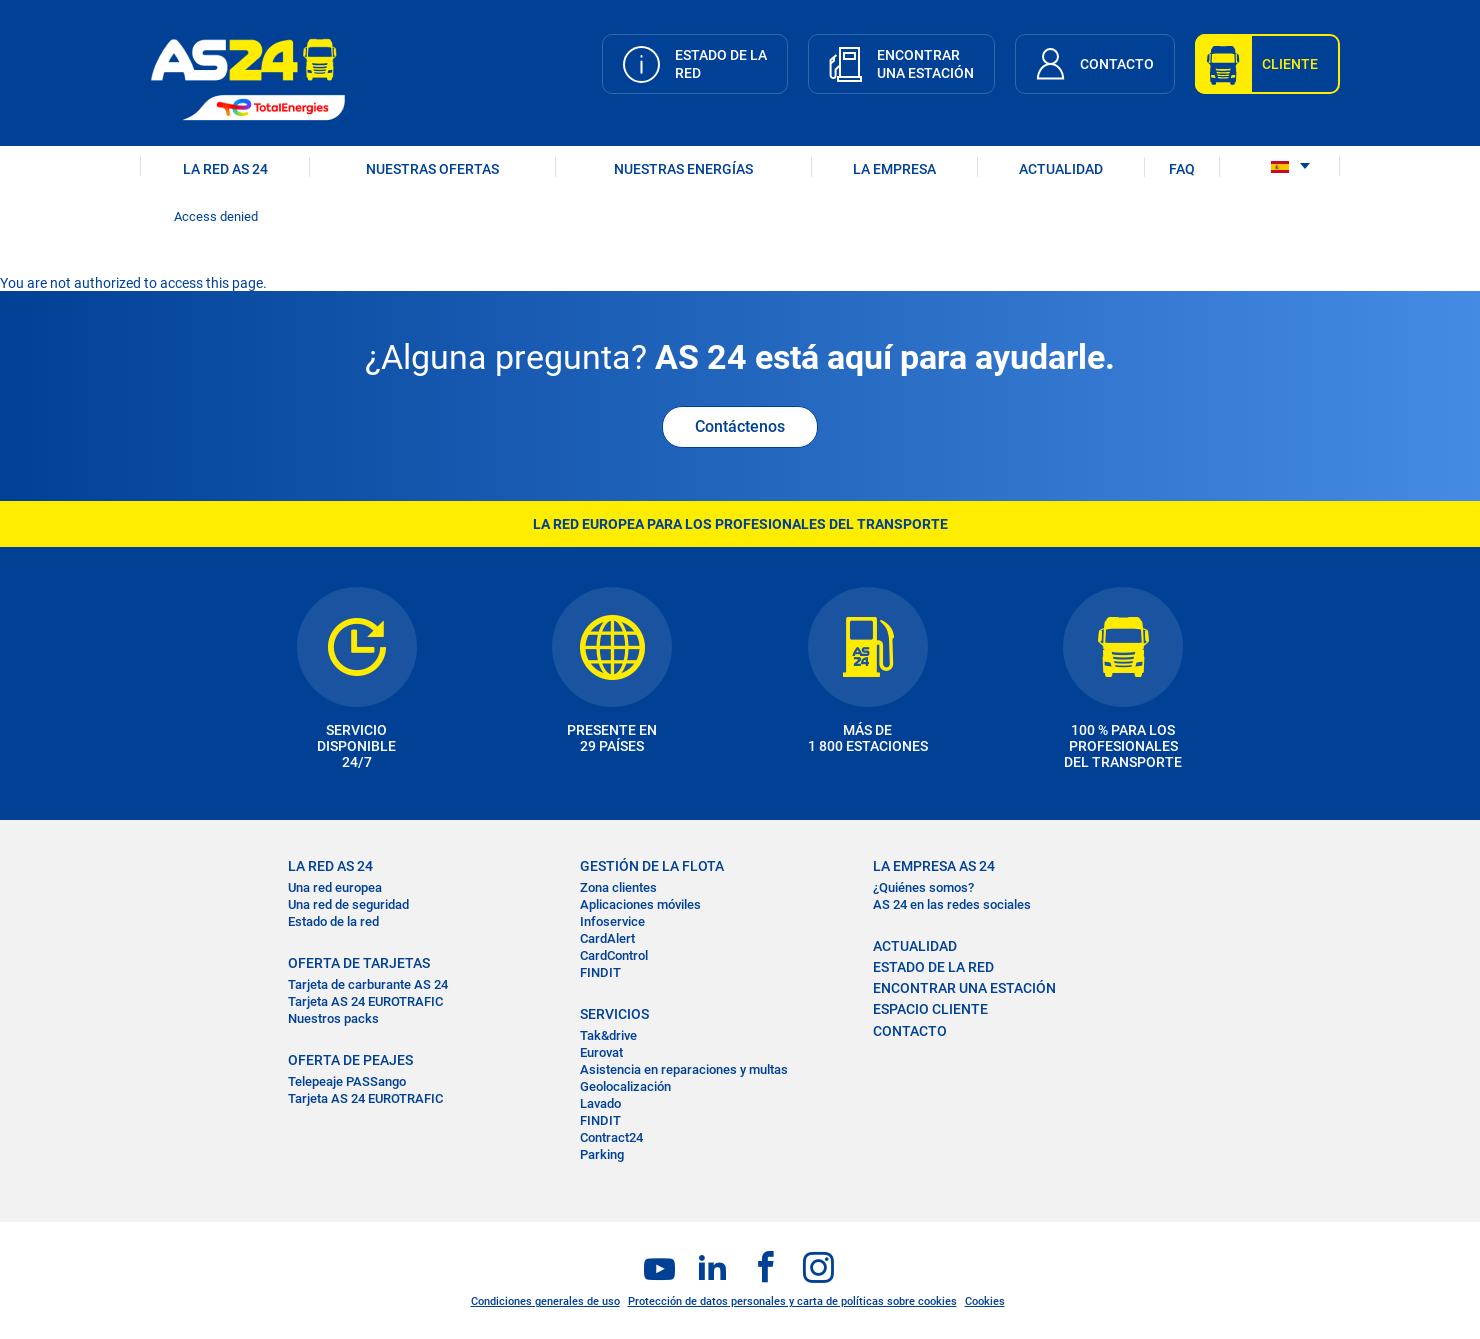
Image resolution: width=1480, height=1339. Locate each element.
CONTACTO (910, 1031)
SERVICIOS (614, 1014)
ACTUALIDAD (1061, 169)
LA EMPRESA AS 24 (934, 866)
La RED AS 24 (330, 866)
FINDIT (600, 972)
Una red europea (335, 887)
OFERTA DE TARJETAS (359, 963)
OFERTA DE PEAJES (350, 1060)
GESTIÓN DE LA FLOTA (652, 866)
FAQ (1182, 169)
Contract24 (611, 1137)
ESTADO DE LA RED (933, 967)
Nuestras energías (683, 169)
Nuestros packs (333, 1018)
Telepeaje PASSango (347, 1081)
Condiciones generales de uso (545, 1301)
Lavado (600, 1103)
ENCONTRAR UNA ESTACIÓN (964, 988)
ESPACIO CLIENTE (930, 1009)
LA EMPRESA (894, 169)
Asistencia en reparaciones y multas (684, 1069)
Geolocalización (625, 1086)
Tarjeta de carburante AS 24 (368, 984)
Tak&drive (608, 1035)
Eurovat (601, 1052)
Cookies (985, 1301)
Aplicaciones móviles (640, 904)
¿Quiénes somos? (923, 887)
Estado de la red (333, 921)
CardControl (614, 955)
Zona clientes (618, 887)
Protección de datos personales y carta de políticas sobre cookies (792, 1301)
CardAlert (607, 938)
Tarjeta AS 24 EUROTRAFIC (365, 1001)
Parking (602, 1154)
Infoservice (612, 921)
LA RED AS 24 (225, 169)
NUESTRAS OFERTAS (432, 169)
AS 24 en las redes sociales (952, 904)
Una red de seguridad (348, 904)
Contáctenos (740, 426)
